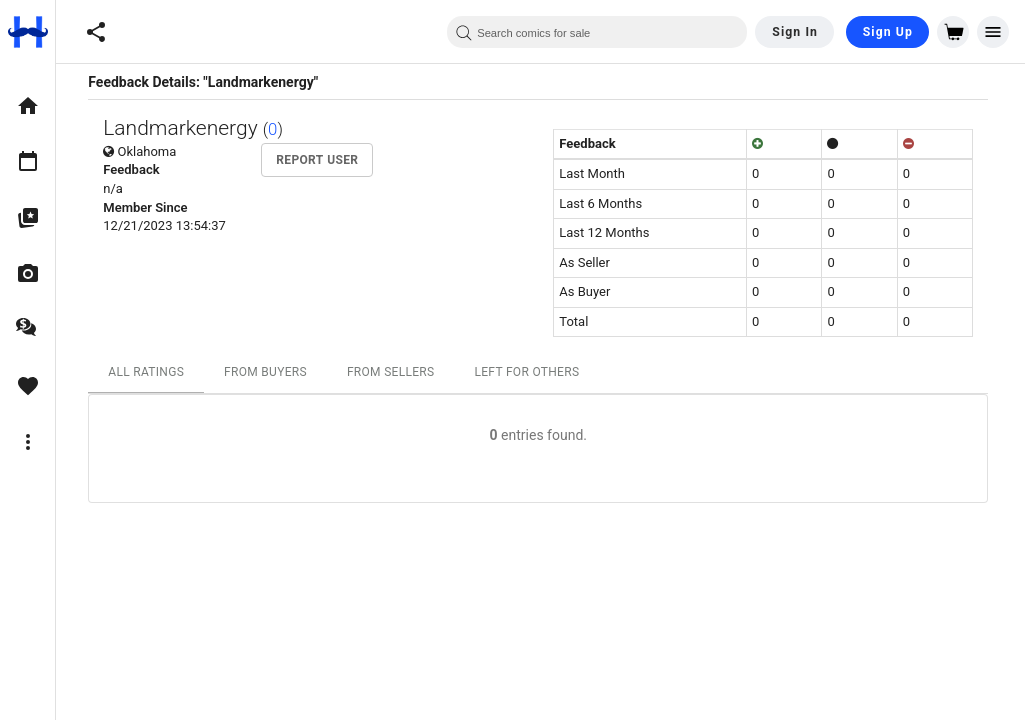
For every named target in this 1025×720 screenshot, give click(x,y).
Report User (320, 160)
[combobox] (597, 32)
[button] (96, 32)
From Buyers (267, 372)
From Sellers (393, 372)
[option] (27, 106)
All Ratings (149, 372)
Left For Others (529, 372)
